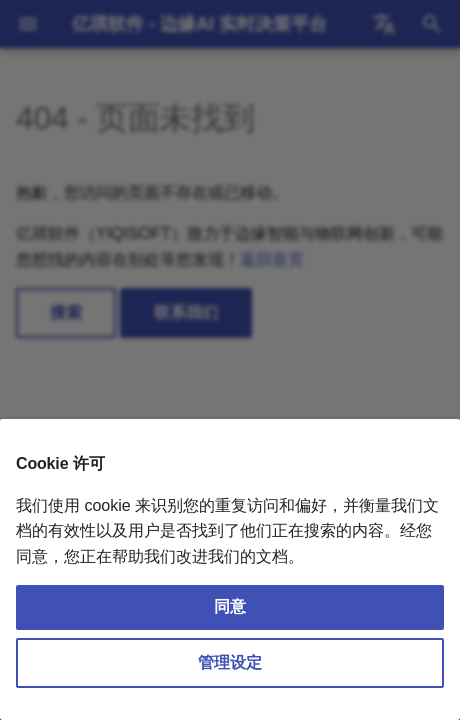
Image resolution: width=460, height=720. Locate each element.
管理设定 (230, 662)
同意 (230, 606)
